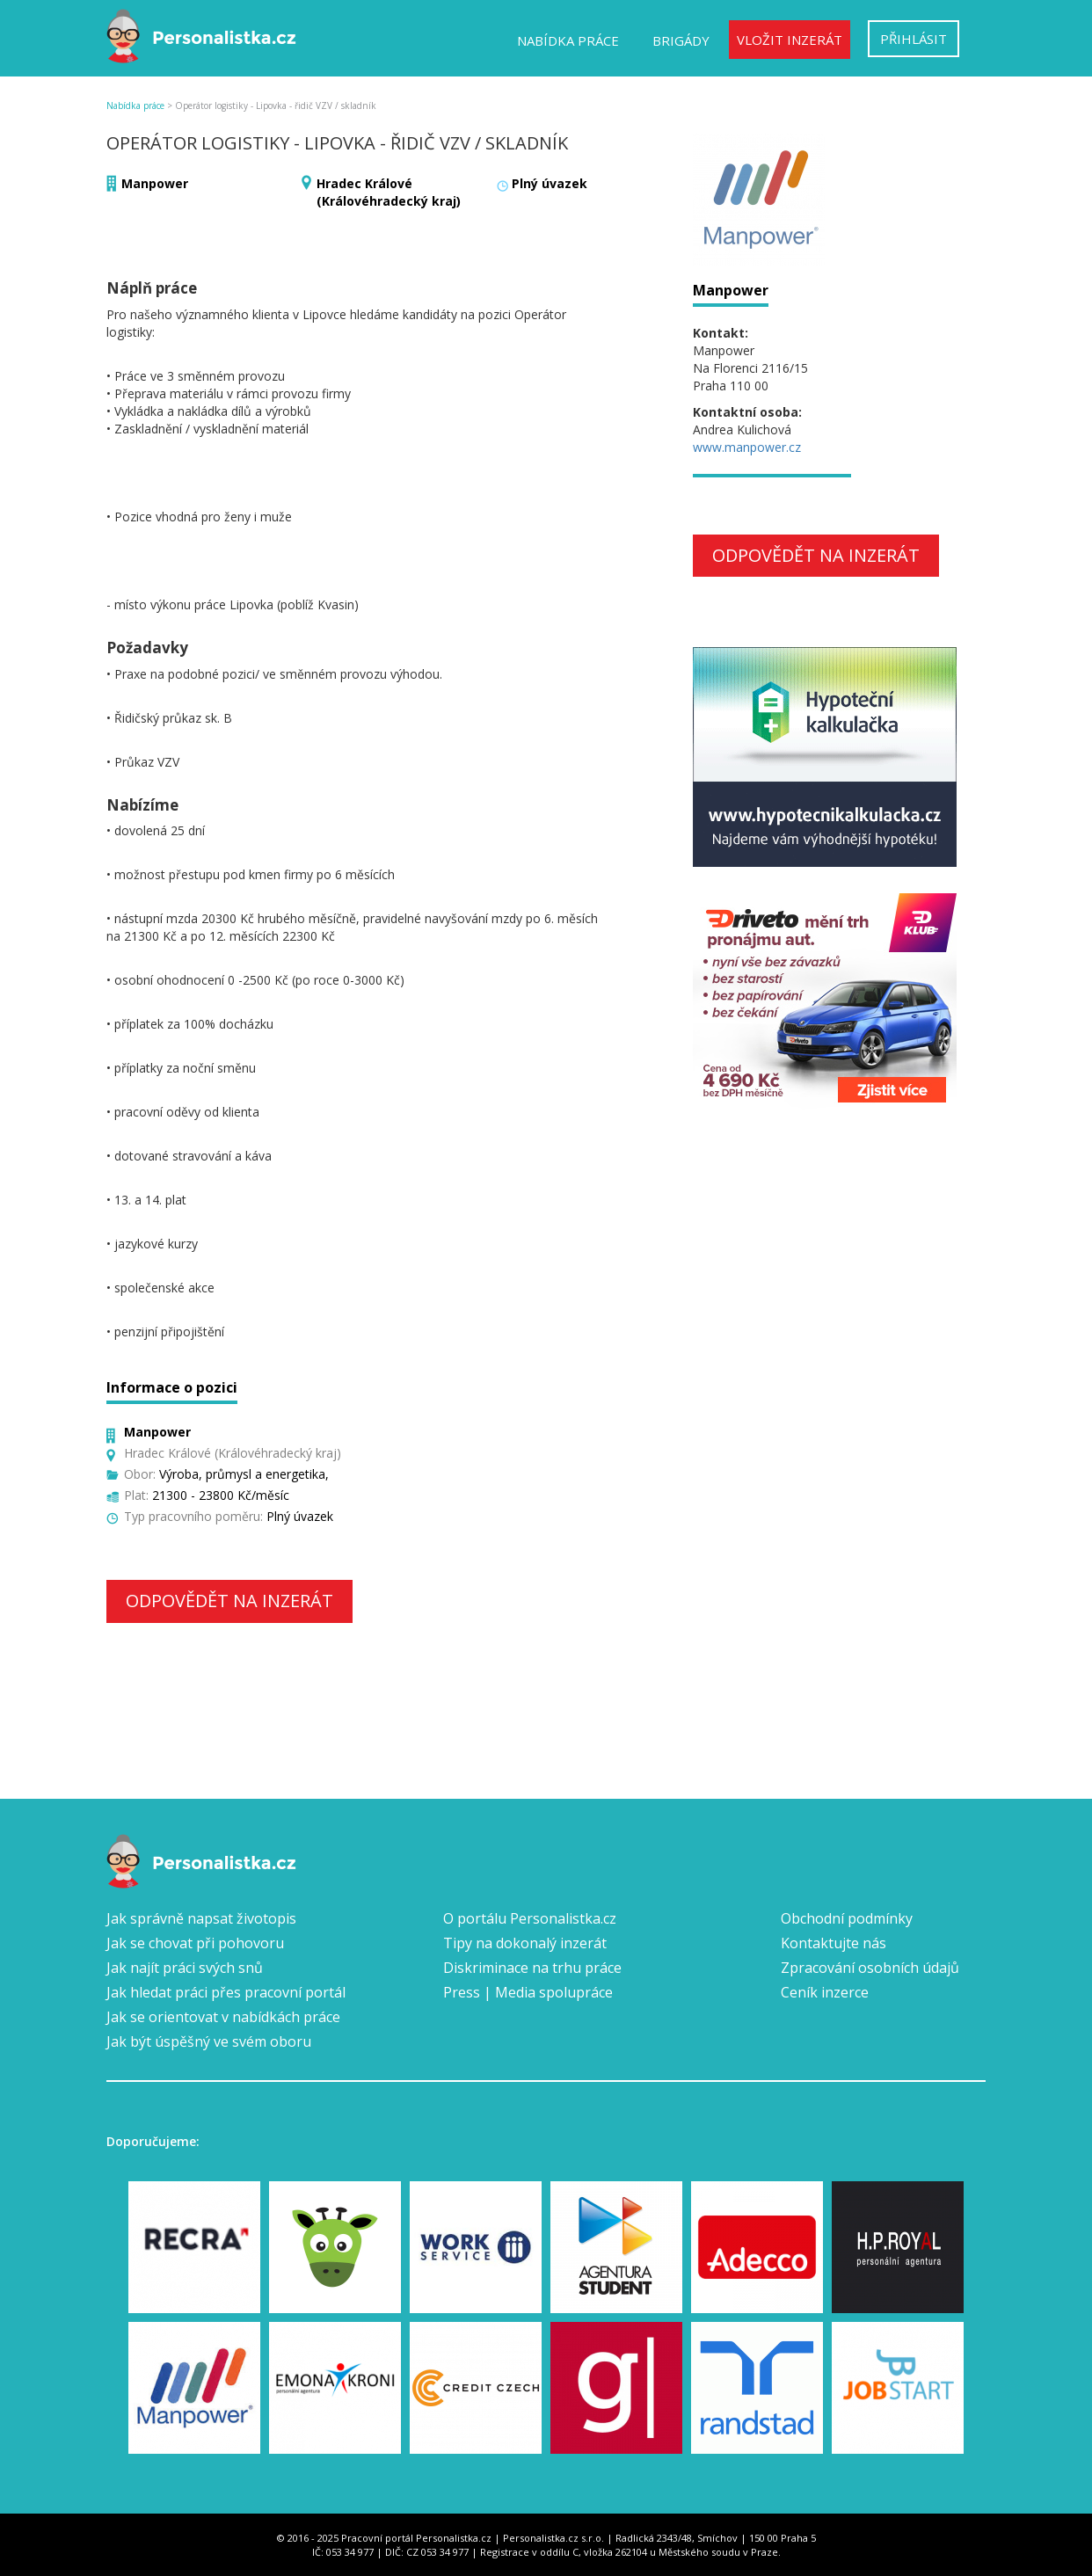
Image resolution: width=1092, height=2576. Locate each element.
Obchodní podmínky (847, 1918)
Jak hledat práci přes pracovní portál (226, 1992)
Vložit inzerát (789, 39)
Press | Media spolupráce (528, 1992)
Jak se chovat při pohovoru (195, 1943)
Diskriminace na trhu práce (532, 1967)
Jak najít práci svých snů (184, 1967)
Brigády (681, 40)
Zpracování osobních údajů (870, 1967)
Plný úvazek (549, 183)
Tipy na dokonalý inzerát (525, 1943)
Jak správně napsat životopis (201, 1918)
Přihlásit (913, 38)
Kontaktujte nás (833, 1943)
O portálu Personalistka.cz (529, 1918)
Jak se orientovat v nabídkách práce (223, 2017)
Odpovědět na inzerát (229, 1600)
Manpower (154, 183)
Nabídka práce (568, 40)
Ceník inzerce (825, 1992)
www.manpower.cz (747, 447)
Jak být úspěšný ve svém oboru (208, 2041)
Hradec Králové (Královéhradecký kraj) (389, 192)
